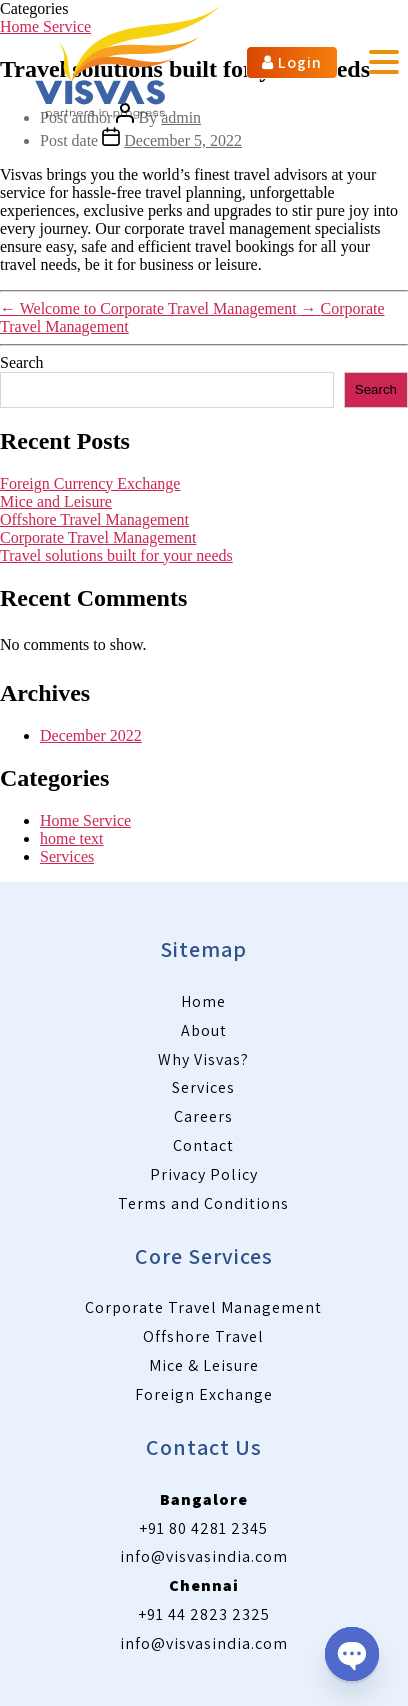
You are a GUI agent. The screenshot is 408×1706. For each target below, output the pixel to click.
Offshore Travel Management (94, 519)
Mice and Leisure (56, 501)
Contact (203, 1145)
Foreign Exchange (204, 1394)
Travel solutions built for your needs (116, 555)
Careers (203, 1116)
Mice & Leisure (204, 1365)
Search (22, 362)
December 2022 (91, 735)
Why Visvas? (203, 1059)
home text (72, 838)
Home (203, 1001)
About (204, 1030)
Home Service (85, 820)
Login (292, 62)
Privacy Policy (204, 1174)
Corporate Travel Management (98, 537)
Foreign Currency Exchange (90, 483)
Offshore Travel (203, 1336)
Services (67, 856)
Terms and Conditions (203, 1203)
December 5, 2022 (183, 140)
